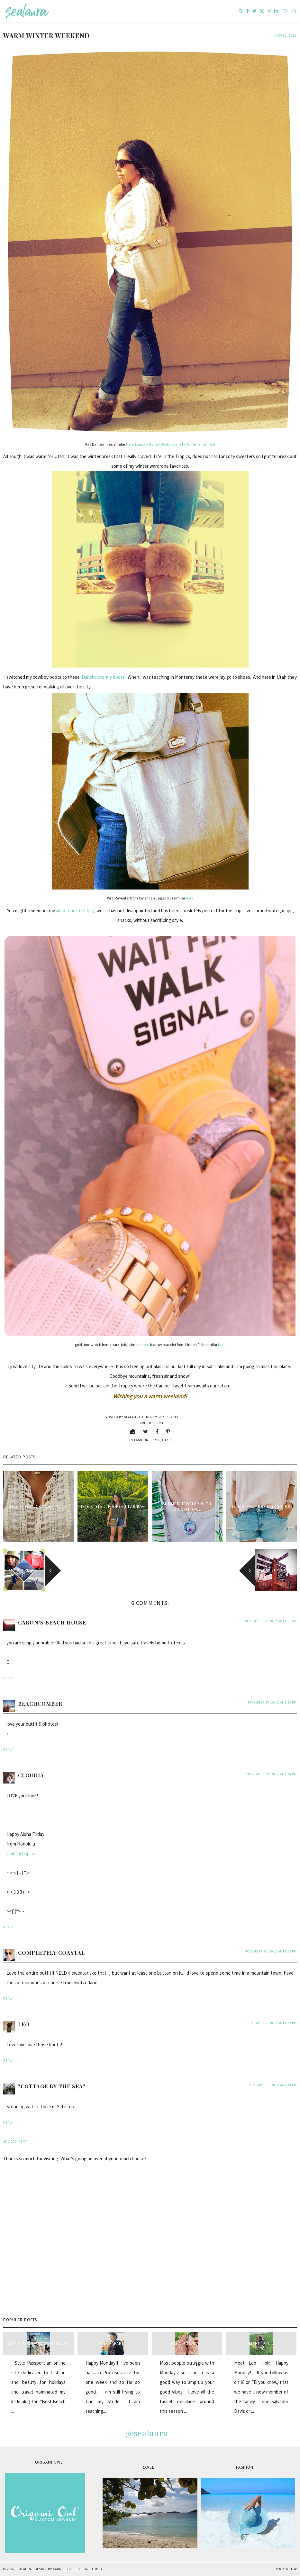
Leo (24, 2024)
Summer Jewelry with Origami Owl (187, 1506)
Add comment (15, 2141)
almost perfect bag (75, 910)
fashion (141, 1440)
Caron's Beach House (52, 1622)
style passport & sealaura (38, 2343)
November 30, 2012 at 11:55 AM (271, 1621)
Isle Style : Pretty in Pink (261, 1506)
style (155, 1440)
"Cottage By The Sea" (52, 2086)
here (129, 444)
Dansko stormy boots (103, 677)
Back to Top (286, 2569)
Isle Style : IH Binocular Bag (113, 1506)
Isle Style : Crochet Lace (38, 1506)
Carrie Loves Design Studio (77, 2569)
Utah (166, 1440)
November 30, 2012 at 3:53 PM (272, 1702)
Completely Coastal (51, 1952)
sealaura (23, 2569)
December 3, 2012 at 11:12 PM (272, 2023)
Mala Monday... (186, 2343)
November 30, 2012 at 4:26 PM (272, 1774)
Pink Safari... (112, 2343)
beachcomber (40, 1703)
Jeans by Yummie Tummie (193, 444)
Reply (8, 1678)
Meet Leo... (261, 2343)
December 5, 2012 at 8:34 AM (273, 2085)
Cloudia (31, 1775)
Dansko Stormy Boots (152, 444)
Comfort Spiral (20, 1853)
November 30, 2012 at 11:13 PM (271, 1951)
